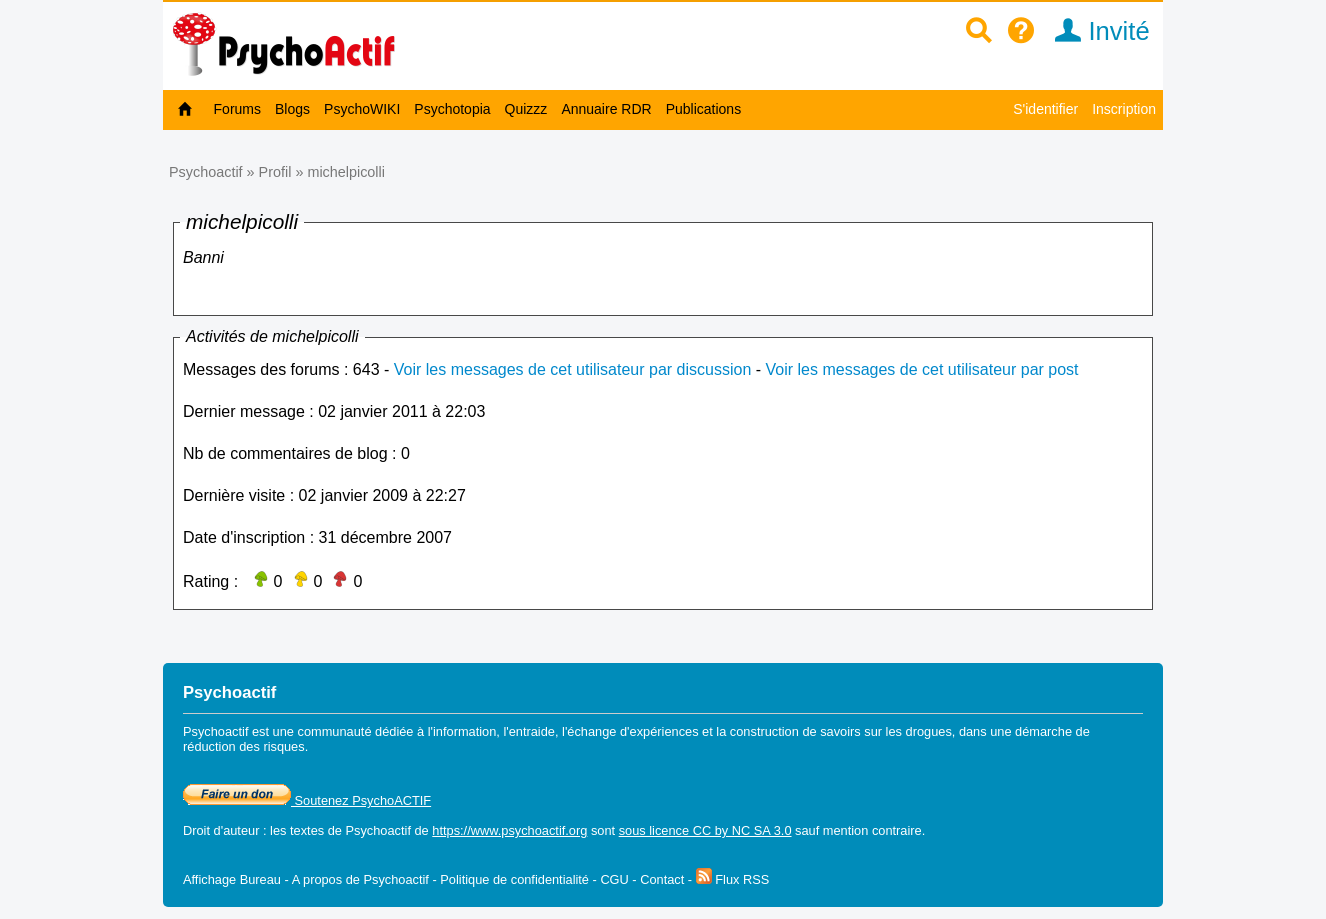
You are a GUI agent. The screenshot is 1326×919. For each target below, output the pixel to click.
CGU (614, 879)
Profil (275, 172)
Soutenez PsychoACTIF (307, 800)
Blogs (292, 109)
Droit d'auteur (221, 830)
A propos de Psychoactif (360, 879)
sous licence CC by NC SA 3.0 (705, 830)
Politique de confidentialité (514, 879)
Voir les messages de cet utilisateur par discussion (573, 369)
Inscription (1124, 109)
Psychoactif (206, 172)
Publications (704, 109)
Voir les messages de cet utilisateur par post (922, 369)
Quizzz (526, 109)
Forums (237, 109)
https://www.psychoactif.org (509, 830)
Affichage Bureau (232, 879)
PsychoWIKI (362, 109)
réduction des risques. (245, 746)
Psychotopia (452, 109)
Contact (662, 879)
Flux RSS (733, 879)
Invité (1095, 31)
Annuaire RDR (606, 109)
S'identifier (1045, 109)
